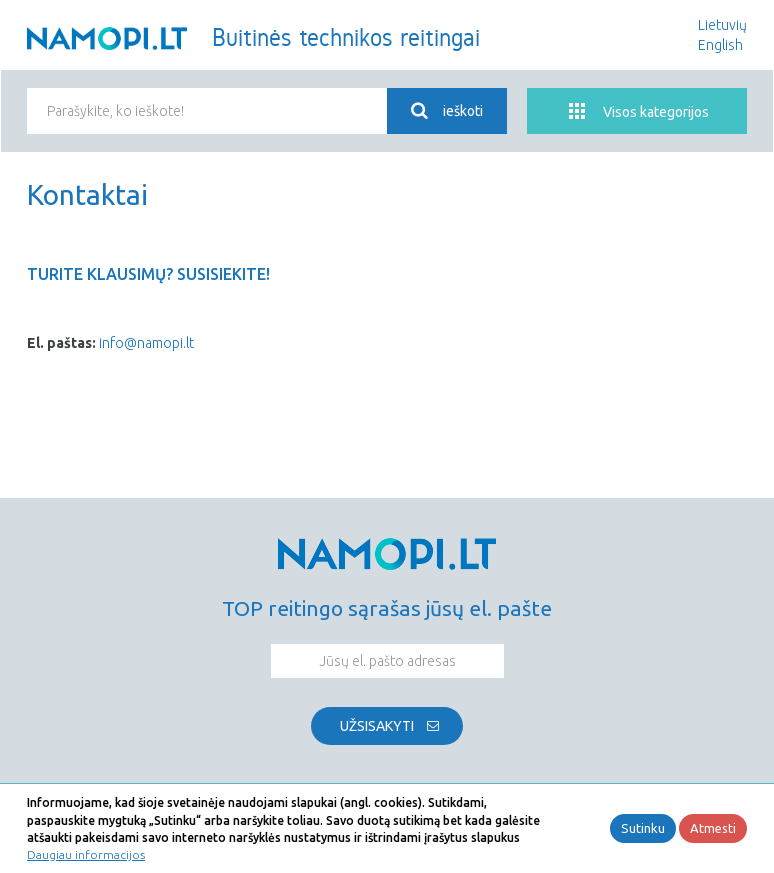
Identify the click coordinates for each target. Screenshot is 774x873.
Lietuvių (722, 25)
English (720, 45)
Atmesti (713, 828)
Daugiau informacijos (86, 854)
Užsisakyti (377, 726)
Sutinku (643, 828)
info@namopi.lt (146, 343)
